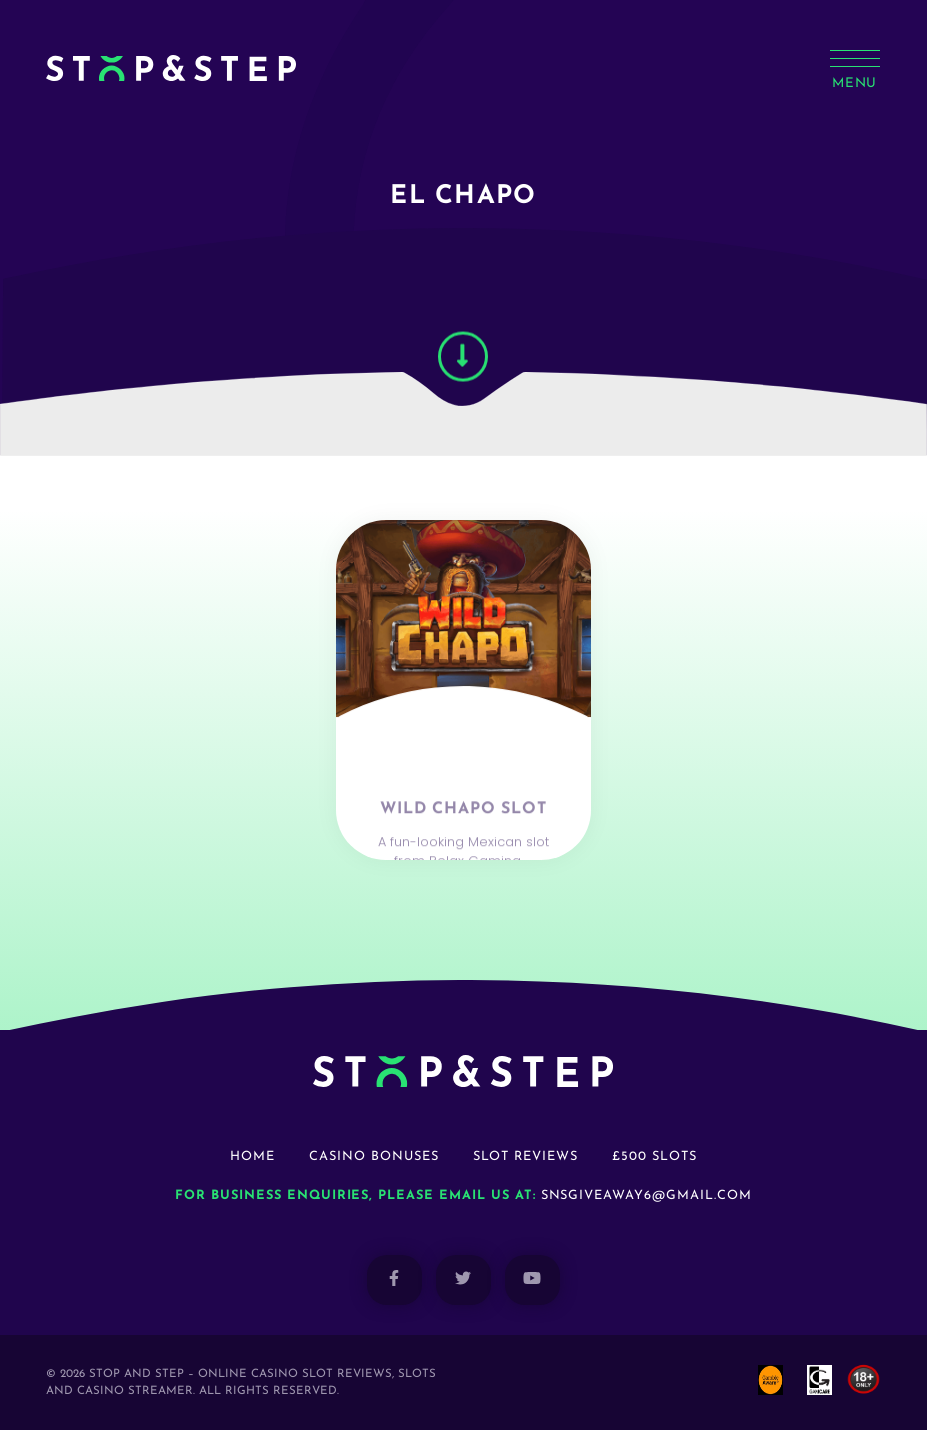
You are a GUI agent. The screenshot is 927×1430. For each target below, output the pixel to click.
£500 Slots (654, 1156)
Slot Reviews (526, 1156)
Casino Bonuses (373, 1156)
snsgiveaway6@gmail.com (646, 1195)
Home (252, 1156)
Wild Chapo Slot (463, 844)
